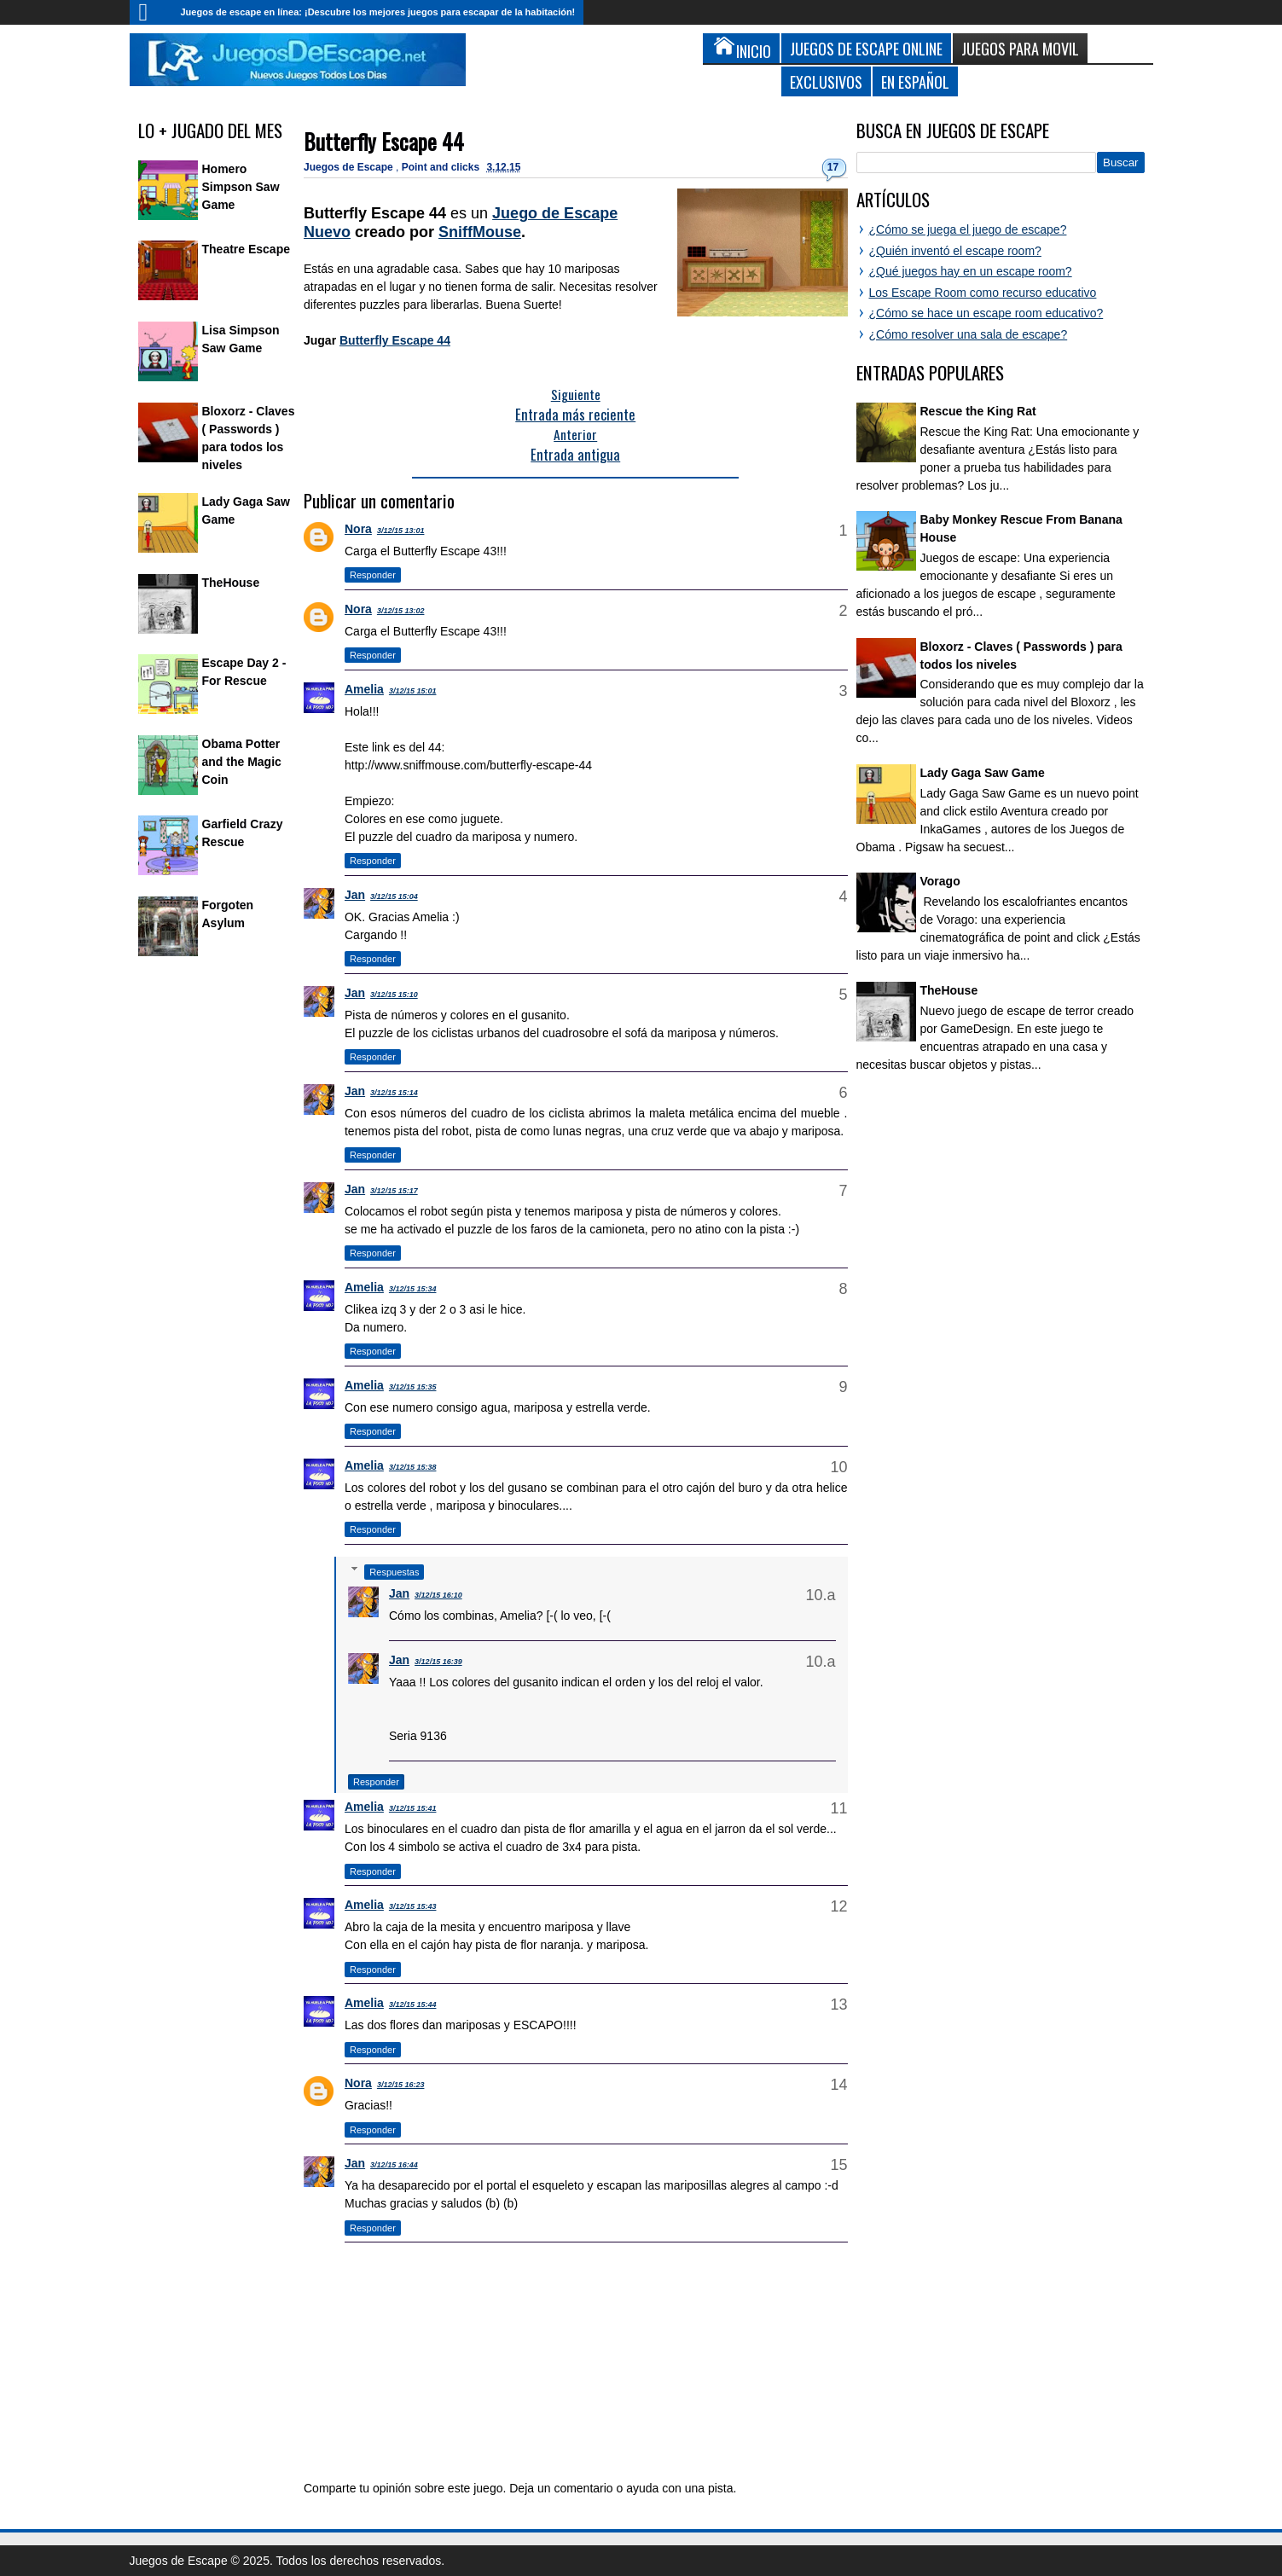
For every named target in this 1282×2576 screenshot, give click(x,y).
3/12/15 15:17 (394, 1190)
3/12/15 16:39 (438, 1661)
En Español (915, 81)
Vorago (940, 881)
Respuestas (394, 1572)
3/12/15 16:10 (438, 1595)
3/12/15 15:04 (394, 896)
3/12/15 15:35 (413, 1387)
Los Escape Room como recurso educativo (983, 292)
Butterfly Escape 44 (384, 141)
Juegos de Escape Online (866, 48)
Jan (355, 895)
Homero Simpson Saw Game (241, 187)
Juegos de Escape (350, 167)
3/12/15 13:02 (401, 610)
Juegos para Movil (1020, 48)
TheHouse (231, 582)
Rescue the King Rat (978, 411)
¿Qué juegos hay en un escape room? (970, 271)
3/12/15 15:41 (413, 1808)
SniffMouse (479, 232)
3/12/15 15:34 (413, 1289)
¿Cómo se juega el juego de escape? (968, 229)
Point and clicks (442, 167)
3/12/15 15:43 (413, 1906)
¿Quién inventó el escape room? (955, 251)
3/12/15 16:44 (394, 2165)
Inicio (151, 12)
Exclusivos (826, 81)
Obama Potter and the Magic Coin (241, 761)
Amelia (364, 689)
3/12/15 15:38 (413, 1467)
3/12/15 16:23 (401, 2084)
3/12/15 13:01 (401, 530)
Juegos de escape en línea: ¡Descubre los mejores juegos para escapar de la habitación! (378, 12)
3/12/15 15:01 (413, 691)
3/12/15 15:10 (394, 994)
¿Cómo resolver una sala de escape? (968, 334)
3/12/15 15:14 (394, 1092)
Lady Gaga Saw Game (982, 773)
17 (832, 167)
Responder (373, 575)
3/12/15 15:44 (413, 2004)
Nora (358, 529)
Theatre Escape (246, 249)
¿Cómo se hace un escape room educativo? (986, 313)
